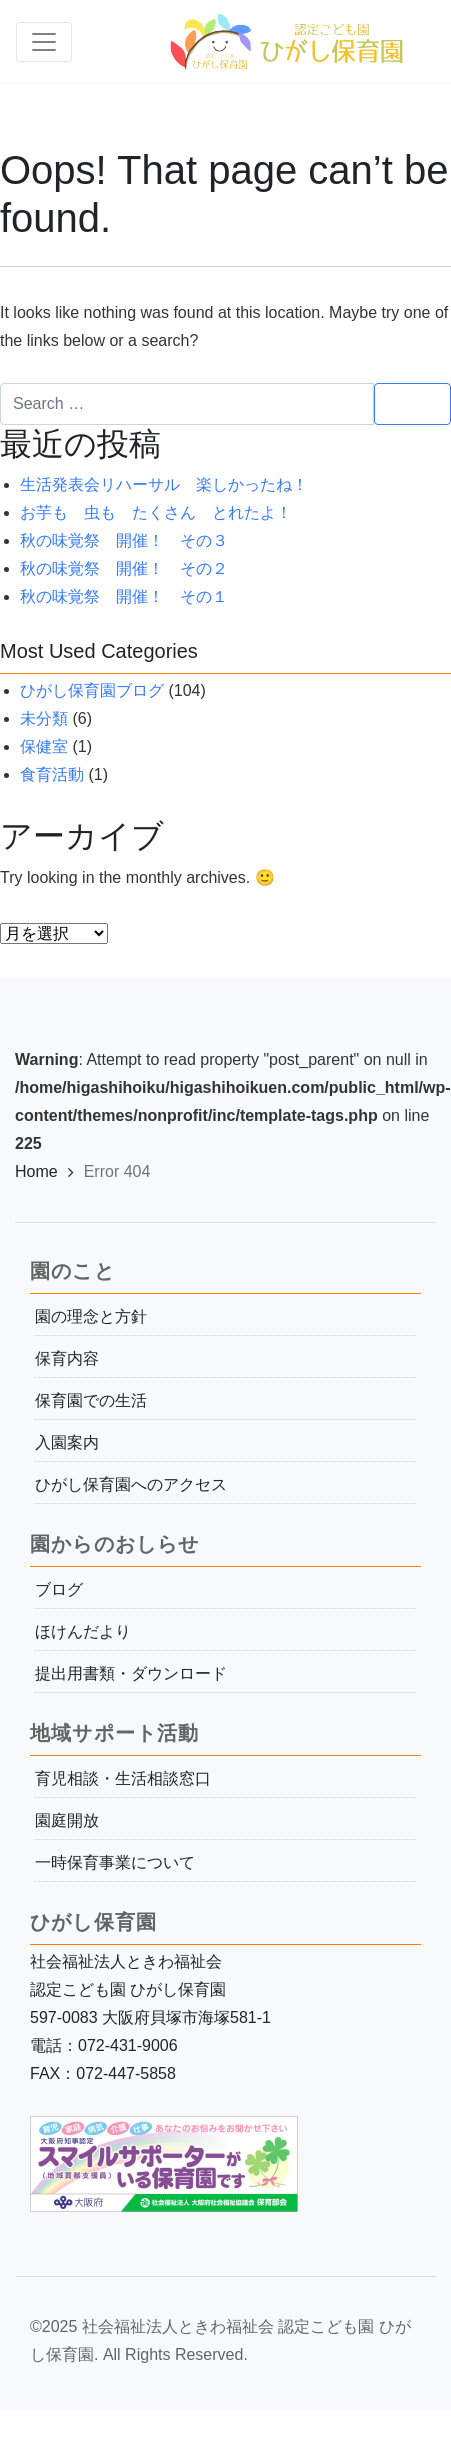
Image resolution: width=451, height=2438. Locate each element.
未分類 (44, 718)
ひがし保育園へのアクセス (131, 1484)
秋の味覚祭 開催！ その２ (124, 568)
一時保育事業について (115, 1862)
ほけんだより (83, 1631)
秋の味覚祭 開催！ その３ (124, 540)
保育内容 (67, 1358)
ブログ (59, 1589)
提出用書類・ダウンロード (131, 1673)
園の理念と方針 (91, 1316)
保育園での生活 (91, 1400)
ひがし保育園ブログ (92, 690)
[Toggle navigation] (44, 42)
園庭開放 (67, 1820)
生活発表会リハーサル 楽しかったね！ (164, 484)
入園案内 (67, 1442)
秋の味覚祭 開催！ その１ (124, 596)
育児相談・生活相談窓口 (123, 1778)
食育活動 (52, 774)
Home (36, 1171)
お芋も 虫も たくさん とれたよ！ (156, 512)
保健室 (44, 746)
